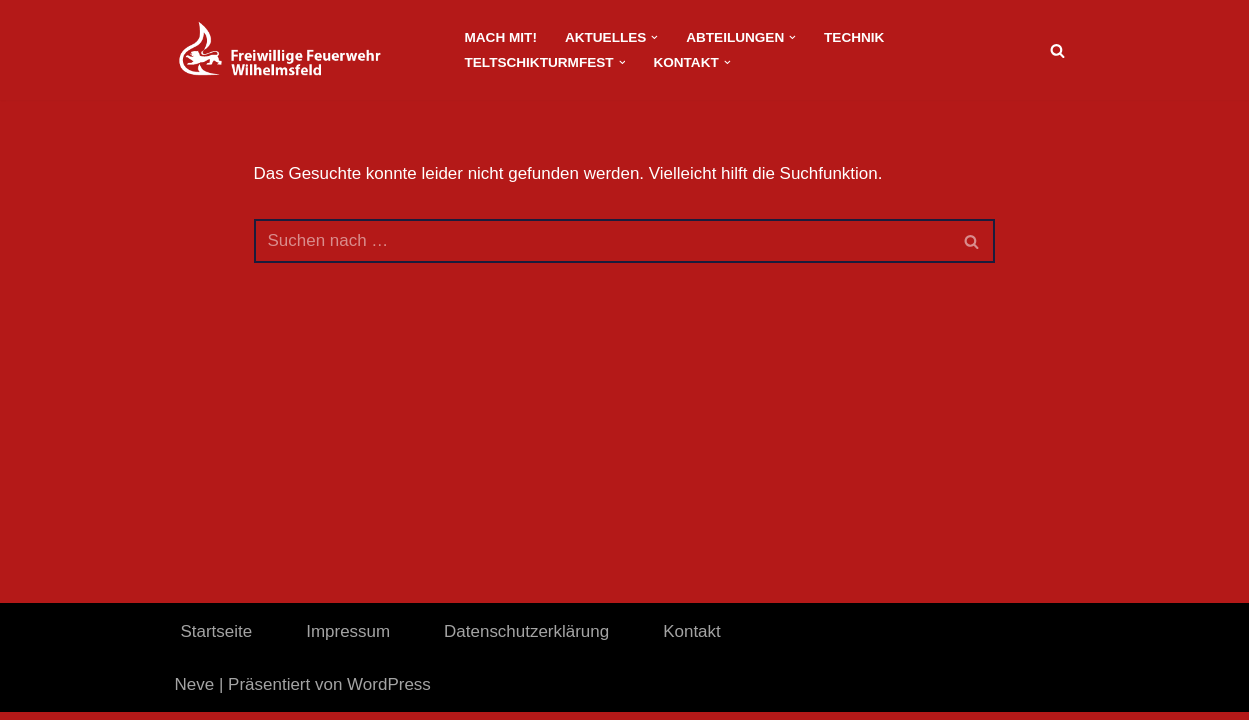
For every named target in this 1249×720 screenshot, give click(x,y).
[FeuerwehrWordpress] (303, 50)
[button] (655, 37)
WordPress (389, 692)
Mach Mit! (501, 37)
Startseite (217, 639)
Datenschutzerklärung (526, 639)
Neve (195, 692)
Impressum (348, 639)
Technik (854, 37)
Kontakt (693, 639)
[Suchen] (1057, 50)
